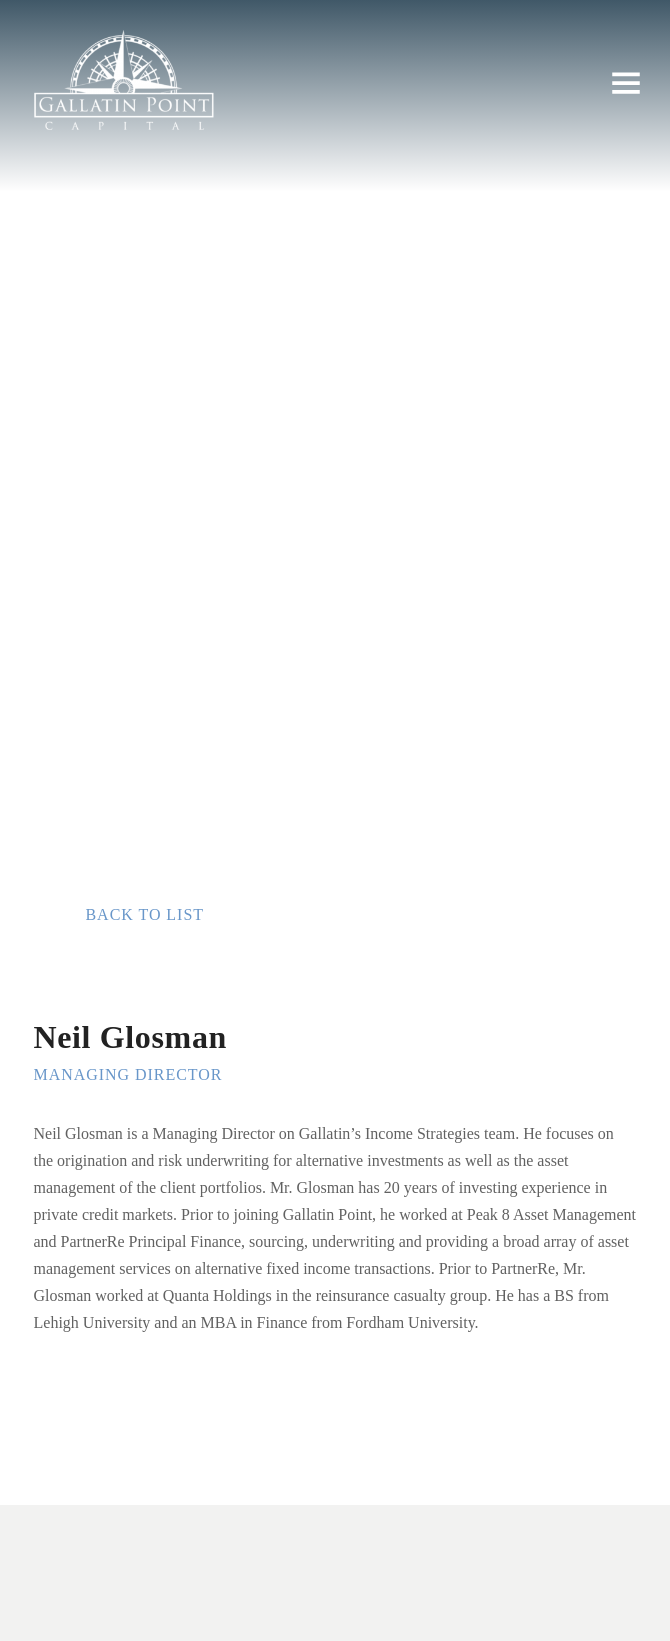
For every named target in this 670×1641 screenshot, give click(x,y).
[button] (626, 84)
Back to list (144, 914)
